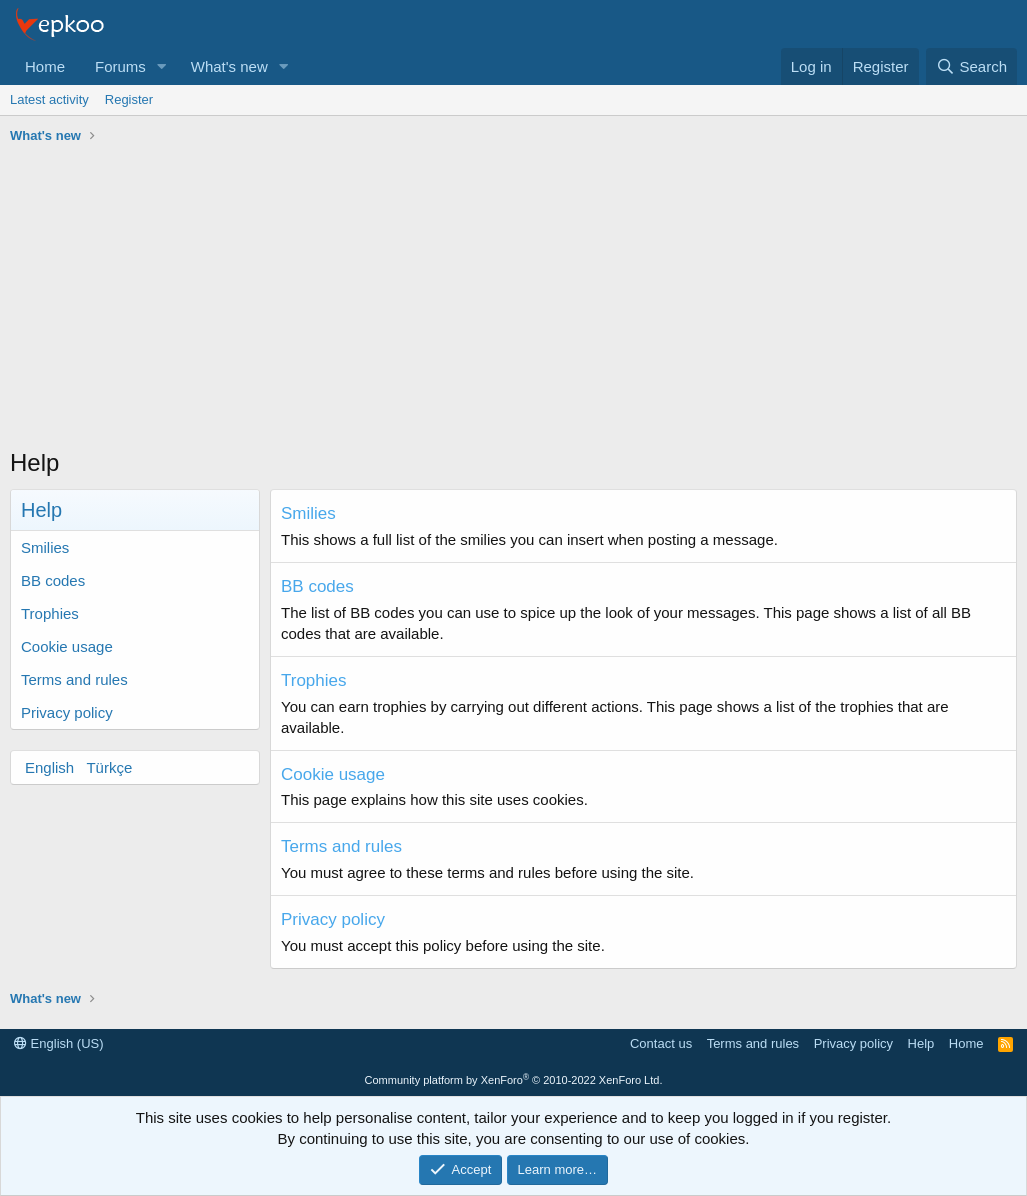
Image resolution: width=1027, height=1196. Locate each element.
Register (129, 99)
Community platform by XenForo (514, 1080)
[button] (162, 66)
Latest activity (49, 99)
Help (921, 1043)
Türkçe (109, 767)
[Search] (971, 66)
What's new (229, 66)
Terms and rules (74, 679)
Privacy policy (67, 712)
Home (45, 66)
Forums (120, 66)
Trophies (50, 613)
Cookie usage (67, 646)
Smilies (45, 547)
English (49, 767)
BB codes (53, 580)
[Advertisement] (513, 301)
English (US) (59, 1043)
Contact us (661, 1043)
